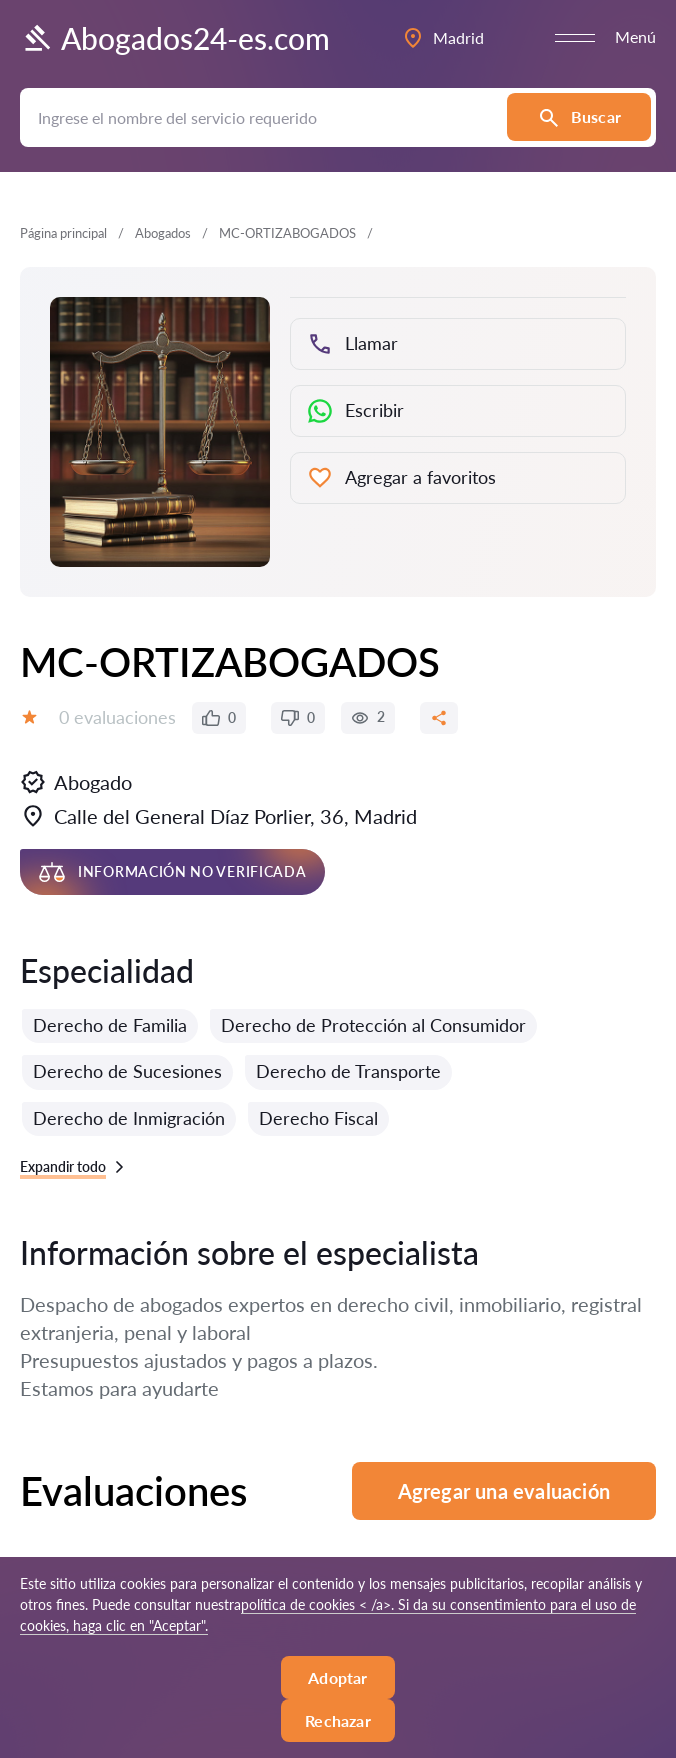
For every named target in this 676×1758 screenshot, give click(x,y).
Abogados (163, 233)
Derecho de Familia (110, 1025)
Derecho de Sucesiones (127, 1071)
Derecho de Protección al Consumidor (373, 1025)
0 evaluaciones (117, 717)
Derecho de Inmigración (129, 1118)
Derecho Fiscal (318, 1118)
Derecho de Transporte (348, 1071)
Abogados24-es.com (175, 38)
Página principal (63, 233)
